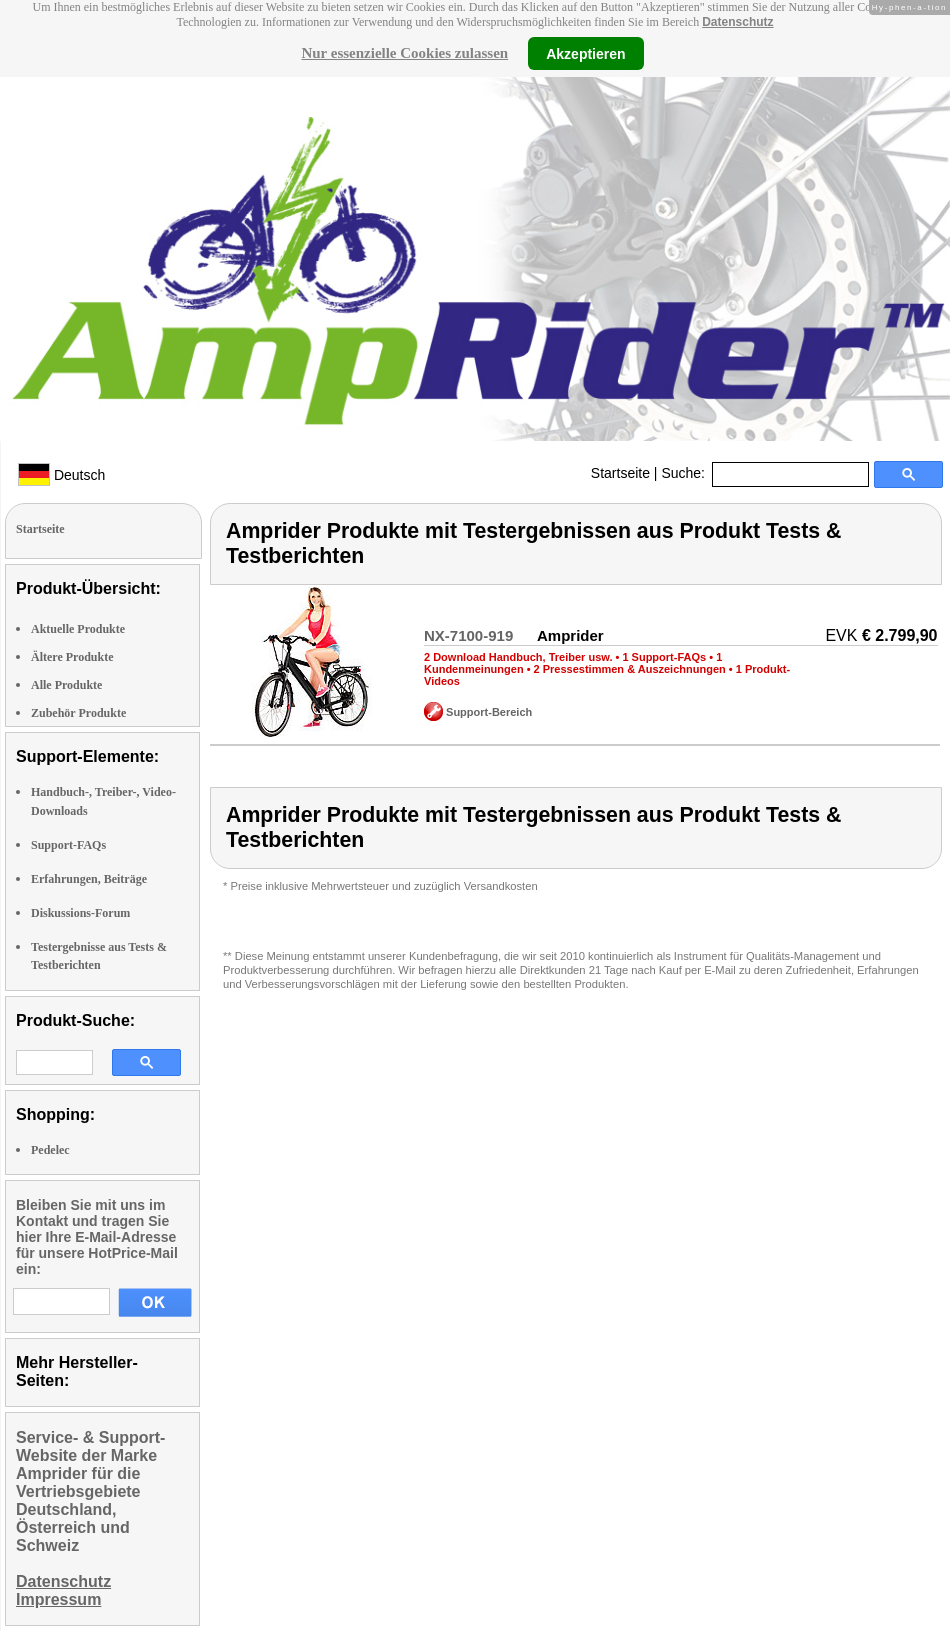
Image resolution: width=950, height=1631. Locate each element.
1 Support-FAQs (664, 657)
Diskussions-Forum (80, 913)
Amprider (570, 635)
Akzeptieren (585, 53)
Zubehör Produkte (78, 713)
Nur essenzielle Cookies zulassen (404, 53)
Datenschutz (737, 22)
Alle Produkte (66, 685)
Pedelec (50, 1150)
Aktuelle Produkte (78, 629)
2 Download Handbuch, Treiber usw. (518, 657)
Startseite (620, 473)
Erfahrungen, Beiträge (89, 879)
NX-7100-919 (468, 635)
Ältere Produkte (72, 657)
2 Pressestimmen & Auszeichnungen (630, 669)
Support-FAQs (68, 845)
